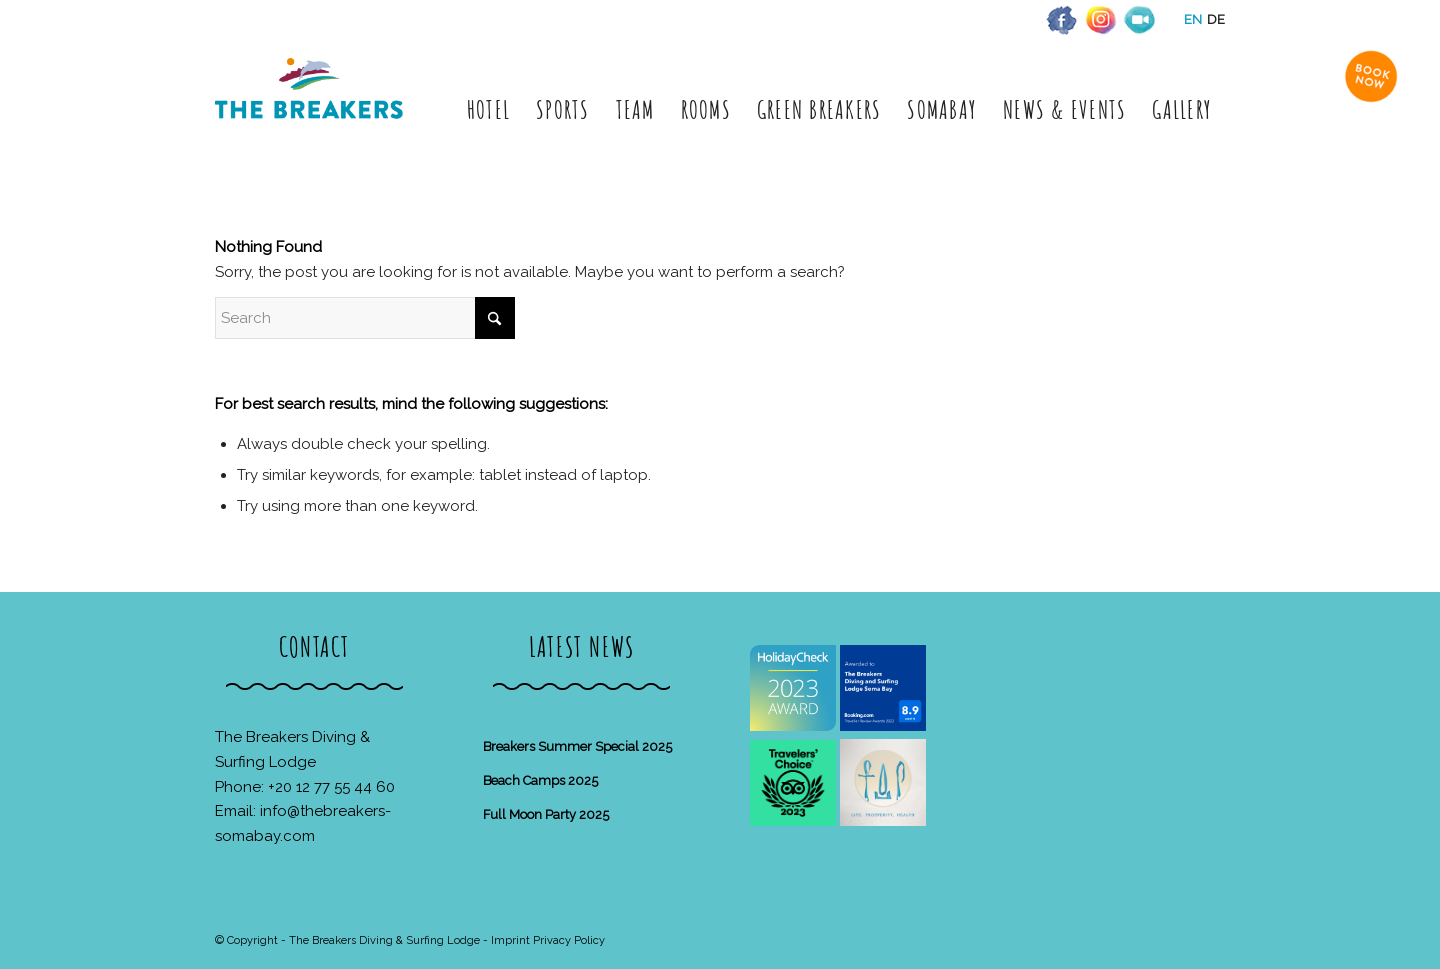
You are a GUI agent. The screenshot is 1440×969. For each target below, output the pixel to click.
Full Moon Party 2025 (546, 814)
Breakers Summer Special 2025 (577, 746)
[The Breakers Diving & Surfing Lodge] (312, 109)
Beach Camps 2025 (540, 780)
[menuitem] (488, 109)
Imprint (510, 940)
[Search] (365, 318)
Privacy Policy (569, 940)
